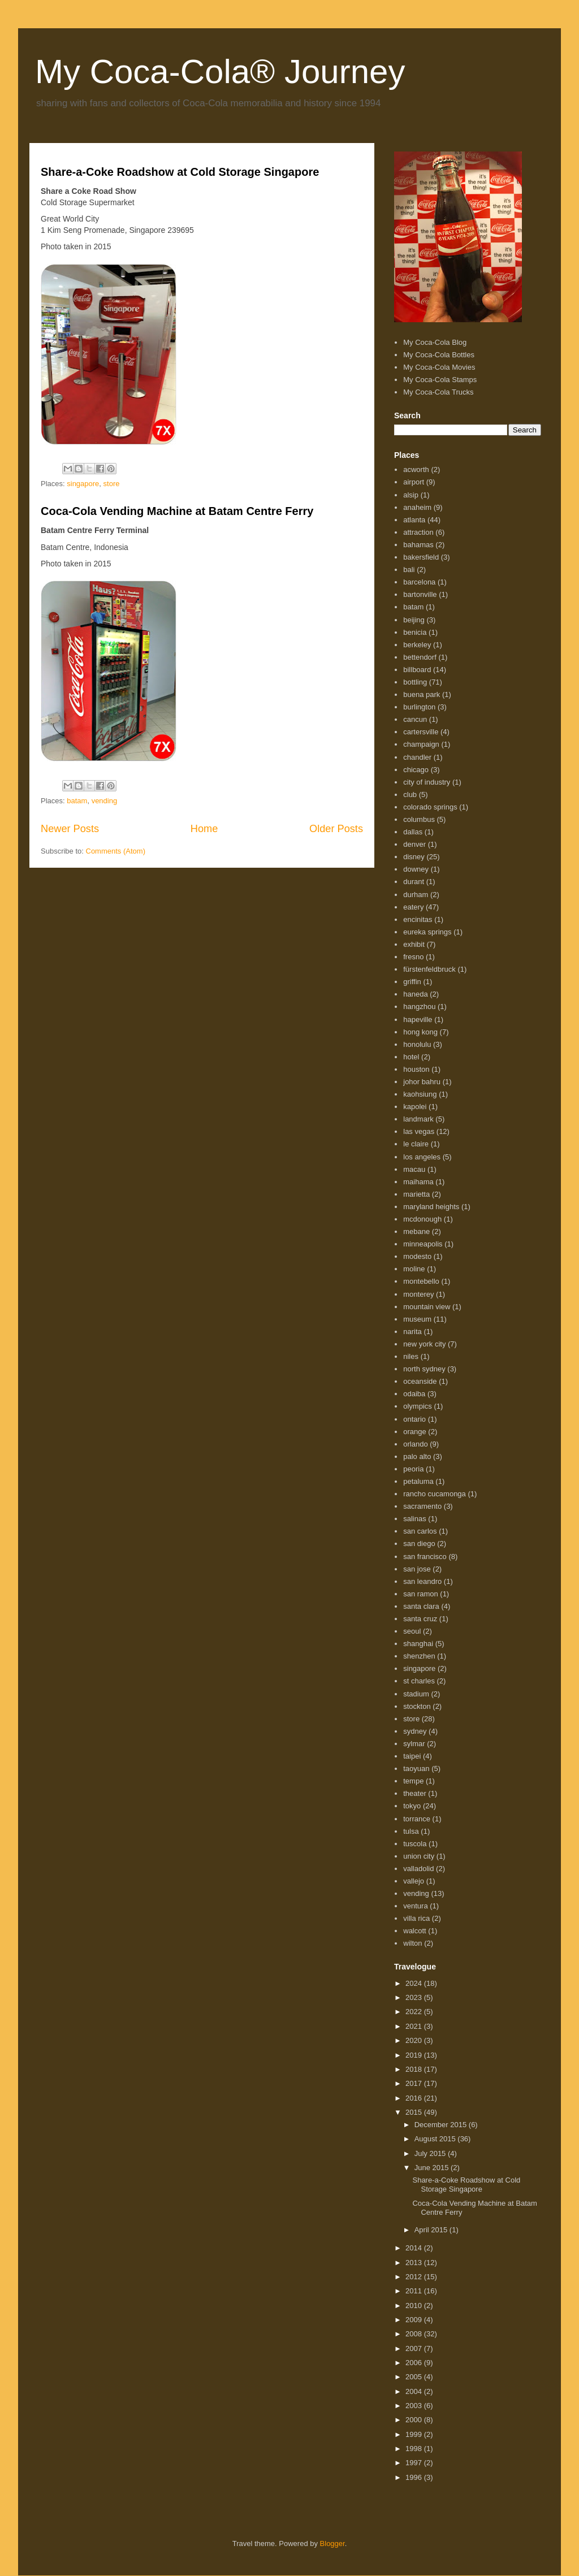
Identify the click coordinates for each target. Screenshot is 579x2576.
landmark (418, 1119)
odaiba (414, 1393)
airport (413, 482)
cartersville (420, 732)
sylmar (414, 1743)
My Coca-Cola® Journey (220, 71)
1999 (414, 2434)
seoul (412, 1631)
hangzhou (419, 1006)
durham (415, 894)
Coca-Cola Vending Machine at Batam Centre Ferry (177, 511)
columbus (419, 819)
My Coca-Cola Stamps (440, 379)
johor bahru (421, 1081)
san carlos (420, 1531)
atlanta (414, 520)
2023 (414, 1997)
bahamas (418, 544)
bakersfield (421, 557)
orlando (415, 1444)
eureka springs (427, 932)
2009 (414, 2319)
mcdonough (422, 1219)
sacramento (422, 1506)
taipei (412, 1756)
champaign (421, 744)
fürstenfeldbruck (429, 969)
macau (414, 1169)
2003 (414, 2405)
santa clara (421, 1606)
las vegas (418, 1131)
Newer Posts (70, 828)
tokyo (412, 1806)
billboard (417, 669)
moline (414, 1269)
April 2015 (432, 2230)
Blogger (332, 2543)
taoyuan (416, 1768)
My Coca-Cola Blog (434, 342)
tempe (413, 1781)
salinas (414, 1518)
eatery (413, 907)
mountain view (426, 1306)
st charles (419, 1681)
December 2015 (441, 2124)
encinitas (417, 919)
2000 (414, 2419)
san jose (416, 1569)
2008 (414, 2334)
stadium (416, 1694)
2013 (414, 2262)
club (410, 794)
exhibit (414, 944)
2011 (414, 2291)
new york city (424, 1344)
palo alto (417, 1456)
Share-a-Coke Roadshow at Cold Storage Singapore (180, 172)
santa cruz (420, 1618)
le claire (416, 1144)
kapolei (414, 1106)
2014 (414, 2248)
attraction (418, 532)
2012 (414, 2276)
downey (416, 869)
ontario (414, 1419)
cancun (415, 719)
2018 (414, 2069)
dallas (412, 832)
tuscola (414, 1843)
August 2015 (436, 2139)
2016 (414, 2098)
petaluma (418, 1481)
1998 (414, 2448)
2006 (414, 2362)
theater (414, 1793)
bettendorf (420, 657)
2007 (414, 2348)
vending (105, 800)
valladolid (418, 1868)
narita (412, 1331)
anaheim (417, 507)
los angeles (421, 1157)
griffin (412, 981)
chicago (416, 769)
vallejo (413, 1881)
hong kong (420, 1032)
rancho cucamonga (434, 1494)
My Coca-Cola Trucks (438, 392)
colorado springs (430, 807)
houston (416, 1069)
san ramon (420, 1594)
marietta (416, 1194)
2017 (414, 2083)
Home (204, 828)
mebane (416, 1231)
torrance (416, 1819)
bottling (415, 682)
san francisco (425, 1556)
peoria (413, 1469)
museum (417, 1319)
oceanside (420, 1381)
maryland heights (431, 1206)
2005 (414, 2376)
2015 (414, 2112)
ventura (415, 1906)
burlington (419, 707)
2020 (414, 2040)
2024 (414, 1983)
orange (414, 1431)
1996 (414, 2477)
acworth (416, 469)
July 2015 (431, 2153)
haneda (415, 994)
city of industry (426, 782)
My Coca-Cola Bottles (438, 354)
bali (408, 569)
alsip (410, 495)
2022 (414, 2011)
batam (77, 800)
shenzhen (419, 1656)
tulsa (410, 1831)
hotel (411, 1057)
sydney (414, 1731)
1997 (414, 2462)
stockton (416, 1706)
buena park (421, 694)
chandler (417, 757)
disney (414, 856)
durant (413, 881)
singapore (83, 483)
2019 (414, 2055)
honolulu (417, 1044)
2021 (414, 2026)
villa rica (416, 1918)
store (111, 483)
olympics (417, 1406)
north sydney (424, 1369)
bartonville (420, 594)
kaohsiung (420, 1094)
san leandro (422, 1581)
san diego (419, 1543)
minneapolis (422, 1244)
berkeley (417, 644)
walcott (414, 1930)
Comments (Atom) (115, 851)
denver (414, 844)
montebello (421, 1281)
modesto (417, 1256)
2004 (414, 2391)
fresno (413, 957)
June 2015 (432, 2167)
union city (418, 1856)
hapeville (417, 1019)
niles (410, 1356)
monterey (418, 1294)
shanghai (418, 1643)
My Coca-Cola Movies (439, 367)
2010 (414, 2305)
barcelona (419, 582)
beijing (414, 620)
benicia (414, 632)
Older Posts (336, 828)
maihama (418, 1181)
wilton (412, 1943)
